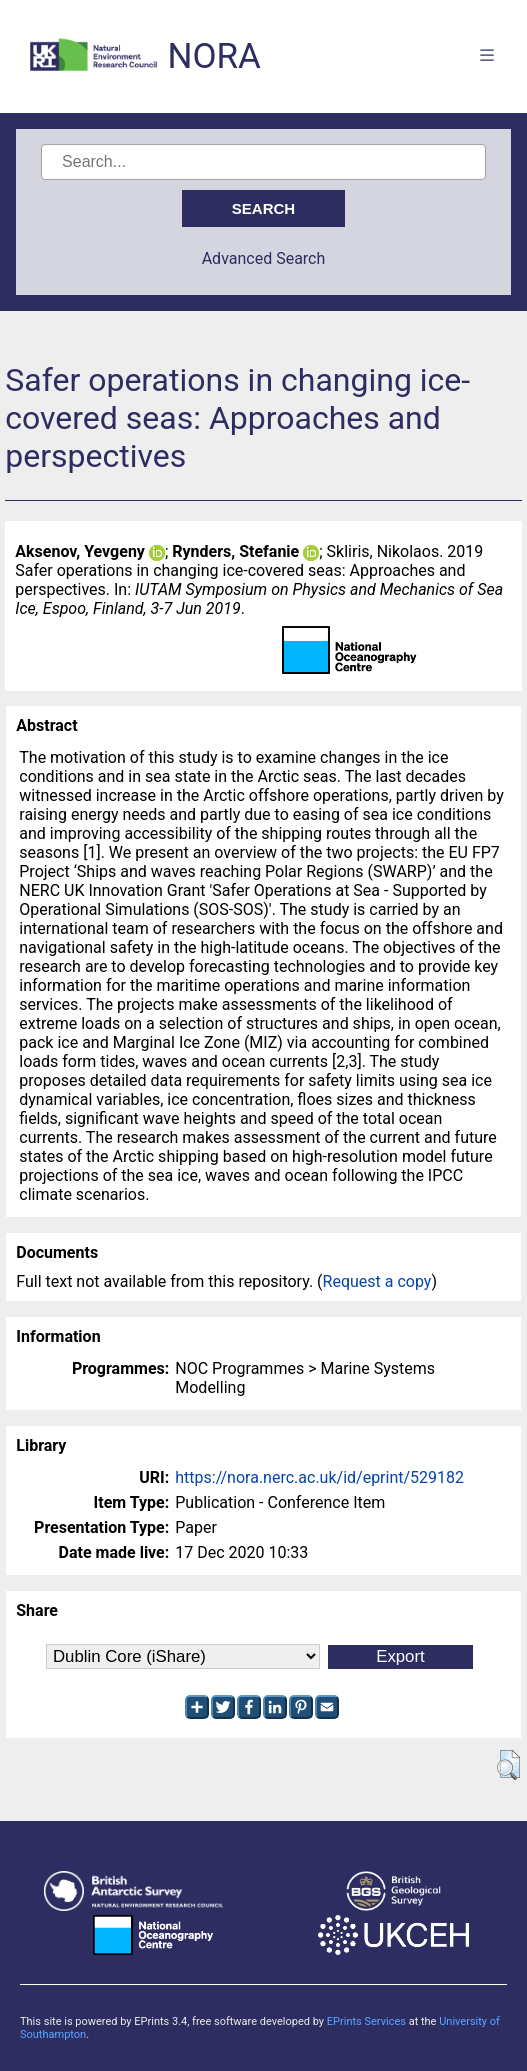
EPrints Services (366, 2021)
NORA (213, 56)
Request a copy (377, 1281)
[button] (508, 1765)
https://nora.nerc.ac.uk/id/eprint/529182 (319, 1477)
